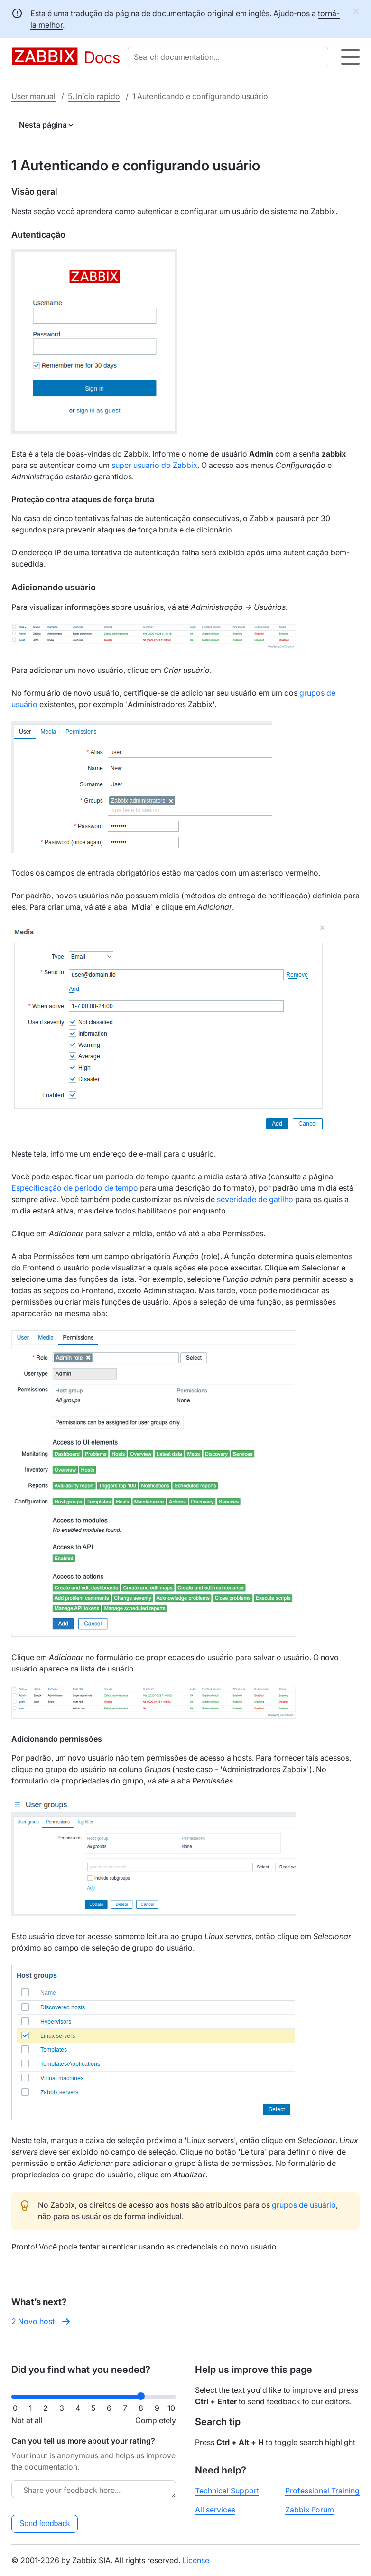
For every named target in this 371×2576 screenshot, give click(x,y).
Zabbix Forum (309, 2509)
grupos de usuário (304, 2205)
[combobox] (230, 57)
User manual (33, 96)
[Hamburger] (350, 57)
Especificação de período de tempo (74, 1188)
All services (215, 2509)
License (195, 2560)
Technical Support (227, 2490)
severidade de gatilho (255, 1199)
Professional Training (322, 2490)
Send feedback (44, 2524)
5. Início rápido (94, 96)
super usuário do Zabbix (154, 465)
